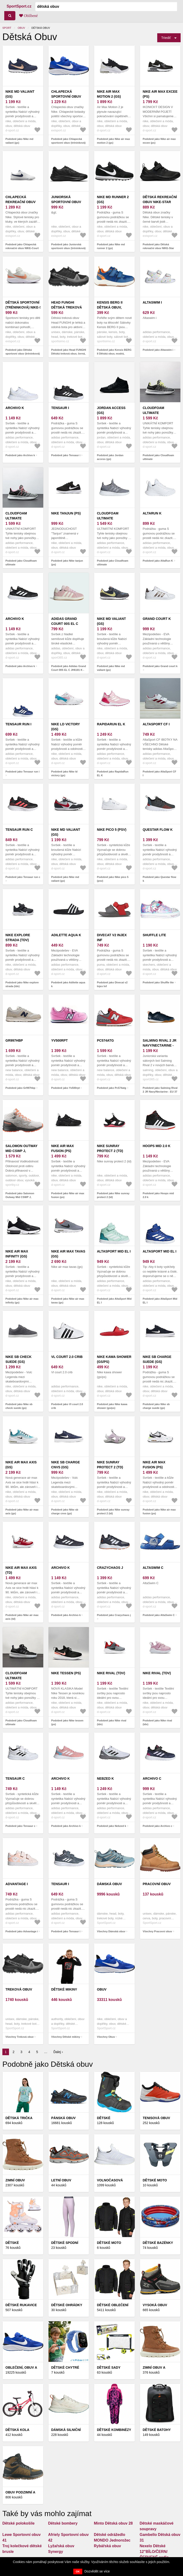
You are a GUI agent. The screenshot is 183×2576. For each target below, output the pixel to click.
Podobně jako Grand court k (160, 666)
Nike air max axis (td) (21, 1570)
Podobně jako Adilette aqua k (68, 984)
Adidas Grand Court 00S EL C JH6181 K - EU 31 (64, 623)
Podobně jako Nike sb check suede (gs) (18, 1406)
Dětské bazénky (158, 2243)
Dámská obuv (109, 1884)
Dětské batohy (157, 2430)
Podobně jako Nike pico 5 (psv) (112, 879)
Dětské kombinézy (114, 2430)
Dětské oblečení (112, 2305)
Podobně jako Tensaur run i (22, 771)
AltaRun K (152, 513)
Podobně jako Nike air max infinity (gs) (22, 1300)
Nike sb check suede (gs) (18, 1359)
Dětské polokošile (18, 2523)
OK (78, 2571)
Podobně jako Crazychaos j (114, 1615)
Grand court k (157, 619)
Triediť (166, 38)
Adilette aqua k (66, 935)
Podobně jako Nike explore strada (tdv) (22, 984)
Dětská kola (17, 2430)
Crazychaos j (110, 1568)
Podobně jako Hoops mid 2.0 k (158, 1195)
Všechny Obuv (106, 2036)
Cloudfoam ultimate (153, 410)
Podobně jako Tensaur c (20, 1825)
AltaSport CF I (156, 724)
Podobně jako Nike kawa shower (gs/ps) (112, 1406)
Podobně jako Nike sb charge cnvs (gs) (64, 1511)
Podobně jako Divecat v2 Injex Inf (112, 984)
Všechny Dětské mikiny (65, 2036)
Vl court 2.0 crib (67, 1357)
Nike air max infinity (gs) (16, 1253)
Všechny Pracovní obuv (157, 1931)
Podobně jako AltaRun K (158, 560)
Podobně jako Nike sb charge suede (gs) (156, 1406)
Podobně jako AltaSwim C (159, 1615)
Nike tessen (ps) (66, 1673)
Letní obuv (61, 2180)
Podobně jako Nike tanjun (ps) (67, 562)
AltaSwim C (153, 1568)
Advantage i (16, 1884)
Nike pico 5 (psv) (111, 829)
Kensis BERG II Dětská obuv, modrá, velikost (112, 307)
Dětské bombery (63, 2523)
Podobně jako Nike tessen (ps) (67, 1722)
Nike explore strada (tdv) (17, 937)
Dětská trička (18, 2118)
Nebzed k (105, 1778)
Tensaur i (60, 408)
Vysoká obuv (155, 2305)
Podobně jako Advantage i (21, 1931)
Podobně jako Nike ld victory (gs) (64, 773)
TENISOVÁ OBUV (156, 2118)
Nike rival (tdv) (111, 1673)
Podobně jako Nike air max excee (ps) (159, 141)
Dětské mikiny (64, 1989)
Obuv (21, 27)
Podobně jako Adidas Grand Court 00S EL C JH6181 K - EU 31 (68, 670)
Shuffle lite (154, 935)
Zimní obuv (15, 2180)
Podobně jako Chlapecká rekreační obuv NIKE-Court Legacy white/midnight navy (22, 248)
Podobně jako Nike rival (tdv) (111, 1722)
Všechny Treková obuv (19, 2036)
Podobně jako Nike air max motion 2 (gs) (113, 141)
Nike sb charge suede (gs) (157, 1359)
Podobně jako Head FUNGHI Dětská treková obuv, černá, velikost (68, 353)
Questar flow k (158, 829)
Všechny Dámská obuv (111, 1931)
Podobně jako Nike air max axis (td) (22, 1617)
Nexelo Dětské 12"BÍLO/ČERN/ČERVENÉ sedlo (154, 2551)
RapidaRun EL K (111, 724)
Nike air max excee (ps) (160, 94)
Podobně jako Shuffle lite (158, 982)
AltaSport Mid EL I (114, 1251)
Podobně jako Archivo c (157, 1825)
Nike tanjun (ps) (66, 513)
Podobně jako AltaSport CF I (159, 773)
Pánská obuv (63, 2118)
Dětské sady (109, 2367)
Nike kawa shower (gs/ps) (114, 1359)
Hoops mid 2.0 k (156, 1146)
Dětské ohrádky (66, 2305)
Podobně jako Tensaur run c (22, 877)
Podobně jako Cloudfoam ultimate (158, 457)
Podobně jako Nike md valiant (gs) (19, 141)
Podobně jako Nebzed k (111, 1825)
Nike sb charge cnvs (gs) (65, 1464)
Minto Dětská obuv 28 (113, 2523)
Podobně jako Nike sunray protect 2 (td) (113, 1195)
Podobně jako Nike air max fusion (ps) (67, 1195)
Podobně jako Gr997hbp (20, 1087)
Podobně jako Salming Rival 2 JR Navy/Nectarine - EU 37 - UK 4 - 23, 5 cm (160, 1091)
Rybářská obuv (107, 2546)
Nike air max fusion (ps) (62, 1148)
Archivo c (152, 1778)
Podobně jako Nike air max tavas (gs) (67, 1300)
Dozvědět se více (97, 2571)
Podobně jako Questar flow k (159, 879)
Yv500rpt (59, 1040)
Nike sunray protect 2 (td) (110, 1148)
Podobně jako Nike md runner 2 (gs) (111, 246)
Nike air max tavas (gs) (68, 1253)
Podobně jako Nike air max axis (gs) (22, 1511)
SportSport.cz (19, 6)
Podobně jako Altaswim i (158, 349)
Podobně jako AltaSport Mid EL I (114, 1300)
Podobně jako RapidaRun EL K (112, 773)
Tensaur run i (18, 724)
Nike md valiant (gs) (20, 94)
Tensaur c (15, 1778)
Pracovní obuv (157, 1884)
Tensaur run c (19, 829)
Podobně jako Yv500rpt (65, 1087)
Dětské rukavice (21, 2305)
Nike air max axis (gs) (21, 1464)
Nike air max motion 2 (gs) (109, 94)
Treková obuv (18, 1989)
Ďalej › (58, 2052)
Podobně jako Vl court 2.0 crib (67, 1406)
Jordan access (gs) (111, 410)
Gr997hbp (14, 1040)
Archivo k (14, 408)
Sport (6, 27)
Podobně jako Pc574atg (111, 1087)
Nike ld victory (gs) (65, 726)
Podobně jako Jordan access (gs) (110, 457)
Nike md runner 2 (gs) (113, 199)
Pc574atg (105, 1040)
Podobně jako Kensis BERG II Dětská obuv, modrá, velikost (114, 353)
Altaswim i (152, 302)
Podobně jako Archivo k (20, 455)
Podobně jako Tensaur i (65, 455)
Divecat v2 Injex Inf (112, 937)
